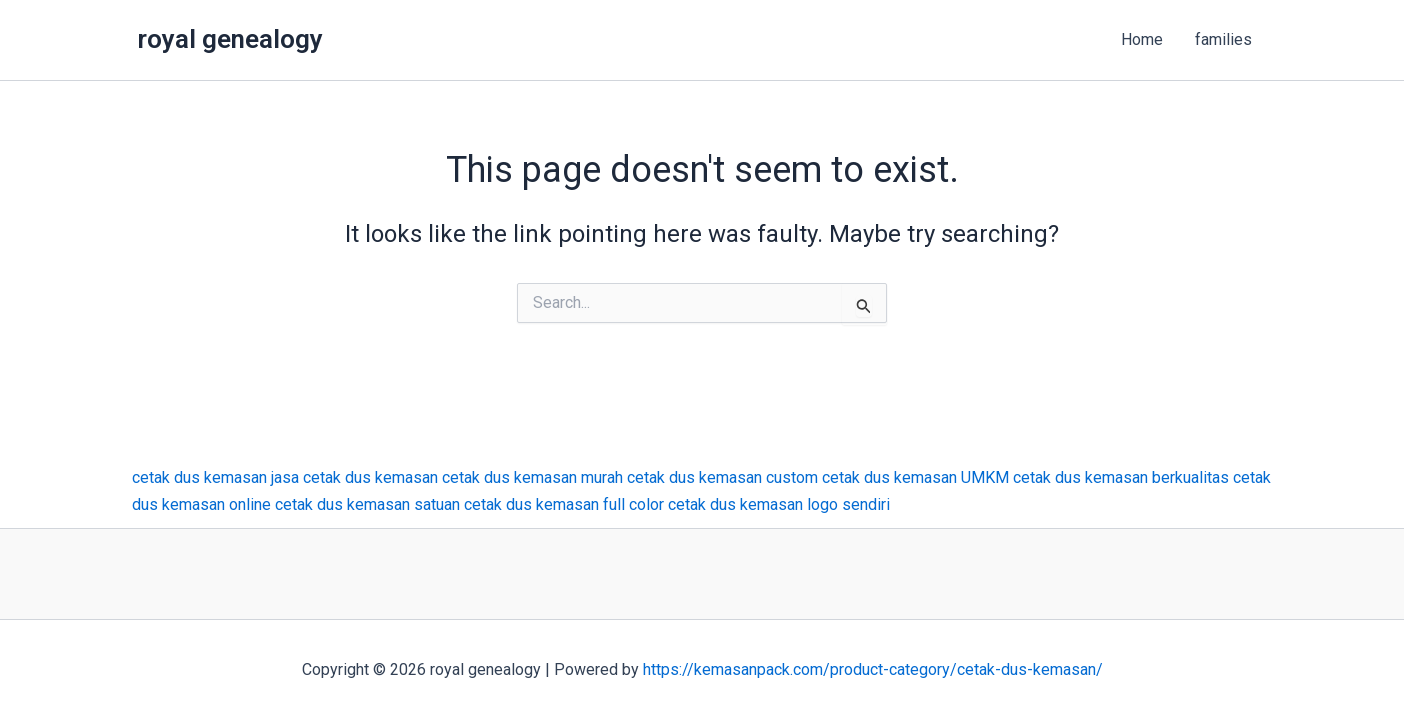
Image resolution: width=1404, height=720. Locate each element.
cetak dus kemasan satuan (367, 504)
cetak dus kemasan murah (532, 477)
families (1223, 39)
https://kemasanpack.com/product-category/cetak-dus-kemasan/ (873, 669)
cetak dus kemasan (199, 477)
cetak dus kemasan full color (564, 504)
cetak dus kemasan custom (722, 477)
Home (1142, 39)
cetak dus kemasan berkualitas (1121, 477)
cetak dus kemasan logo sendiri (779, 504)
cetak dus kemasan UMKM (915, 477)
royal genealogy (230, 39)
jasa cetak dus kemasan (354, 477)
